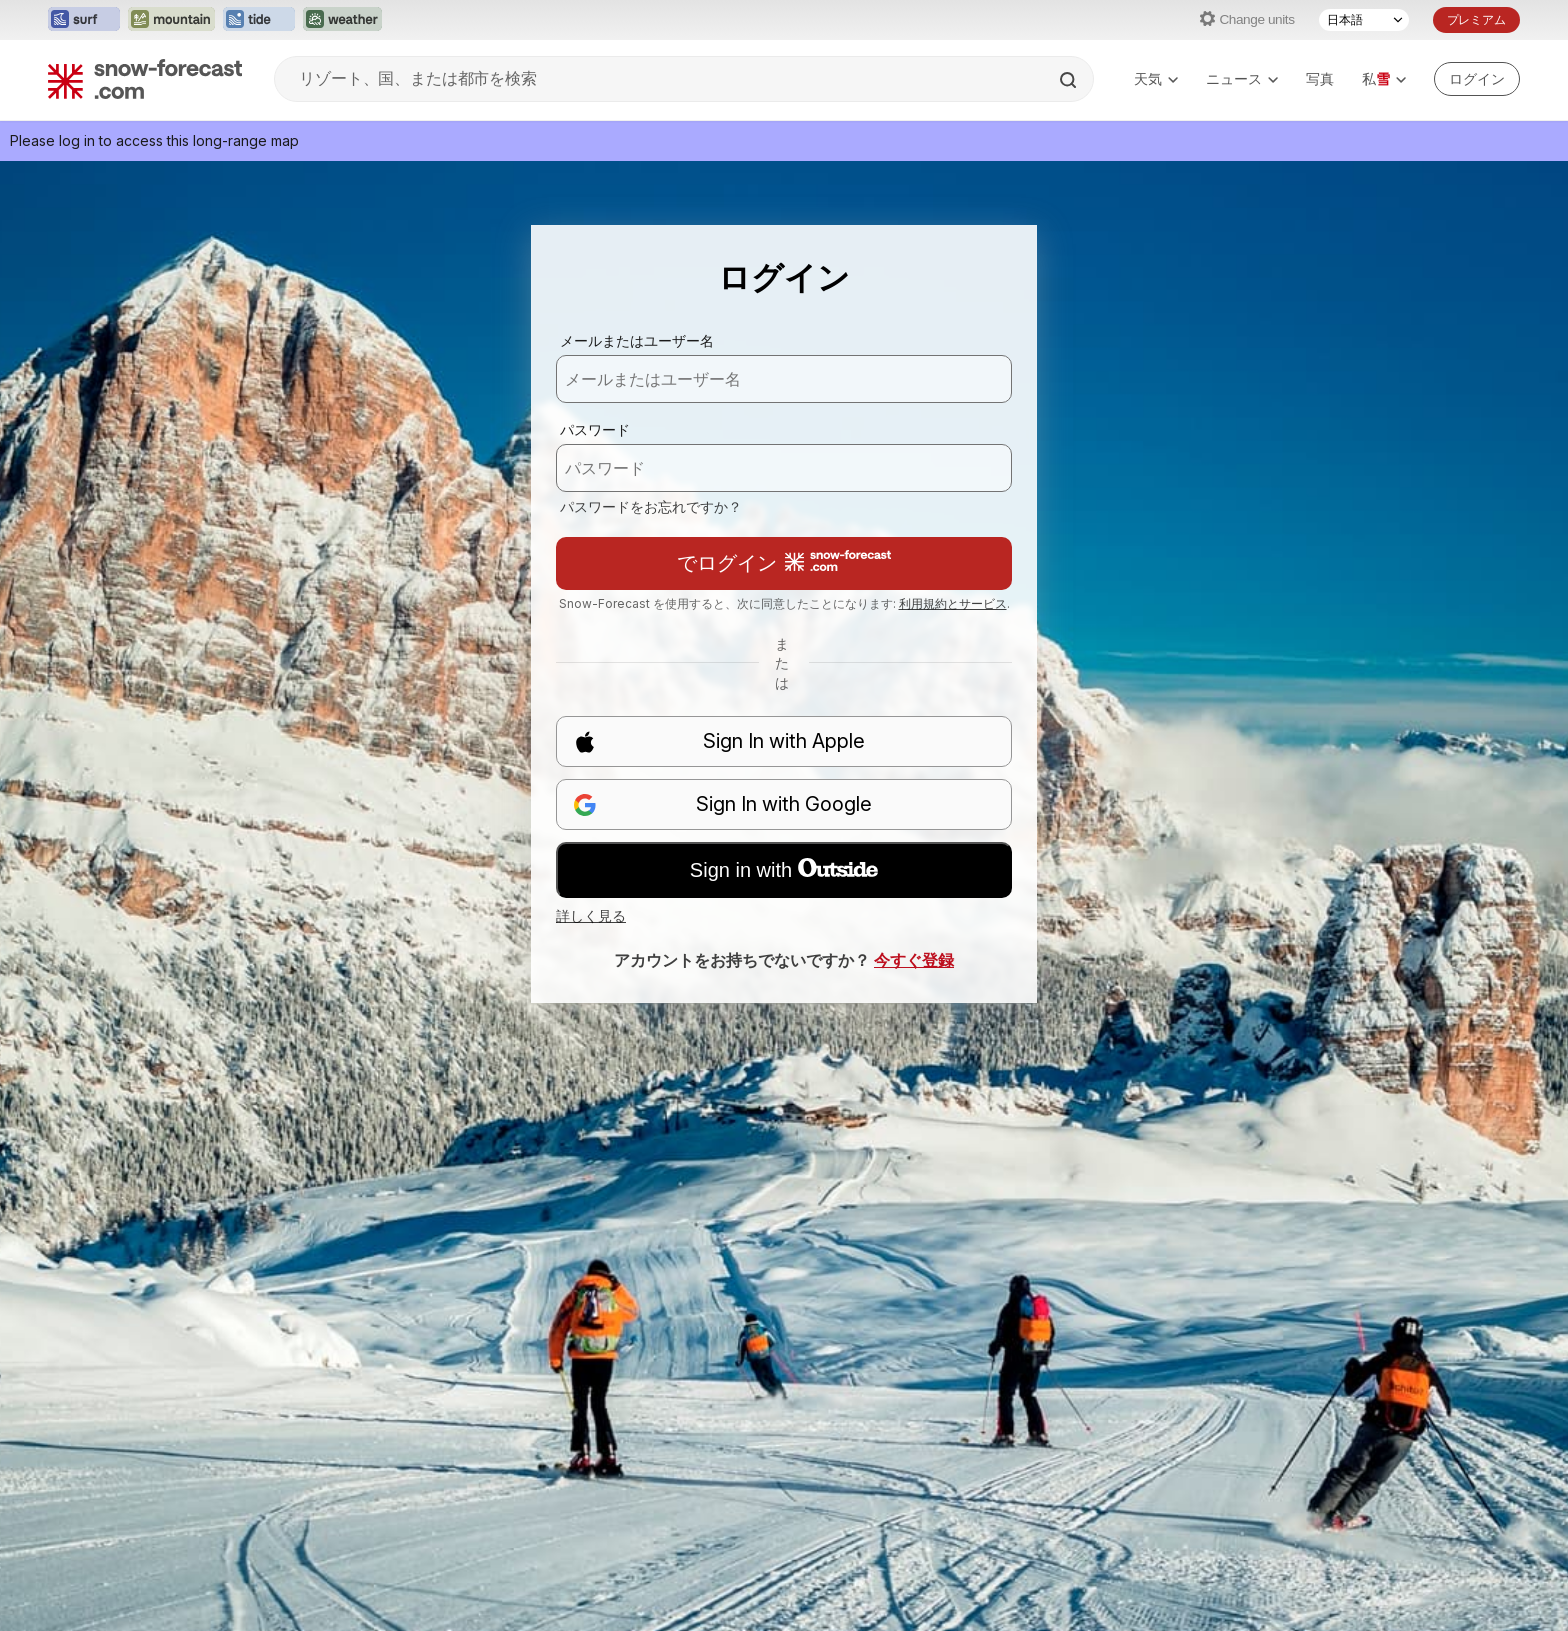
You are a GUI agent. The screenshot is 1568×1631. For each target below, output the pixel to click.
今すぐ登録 (914, 960)
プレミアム (1476, 19)
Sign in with (784, 870)
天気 (1156, 78)
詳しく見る (591, 915)
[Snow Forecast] (145, 79)
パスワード (595, 429)
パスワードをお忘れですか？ (651, 506)
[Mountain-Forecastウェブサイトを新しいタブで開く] (171, 20)
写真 (1320, 78)
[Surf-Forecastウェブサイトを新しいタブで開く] (84, 20)
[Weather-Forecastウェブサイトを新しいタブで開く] (342, 20)
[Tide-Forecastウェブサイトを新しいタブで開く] (259, 20)
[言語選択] (1364, 20)
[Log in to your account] (1477, 79)
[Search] (1070, 80)
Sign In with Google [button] (722, 804)
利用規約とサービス (953, 603)
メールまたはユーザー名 (637, 340)
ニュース (1242, 78)
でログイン (784, 562)
